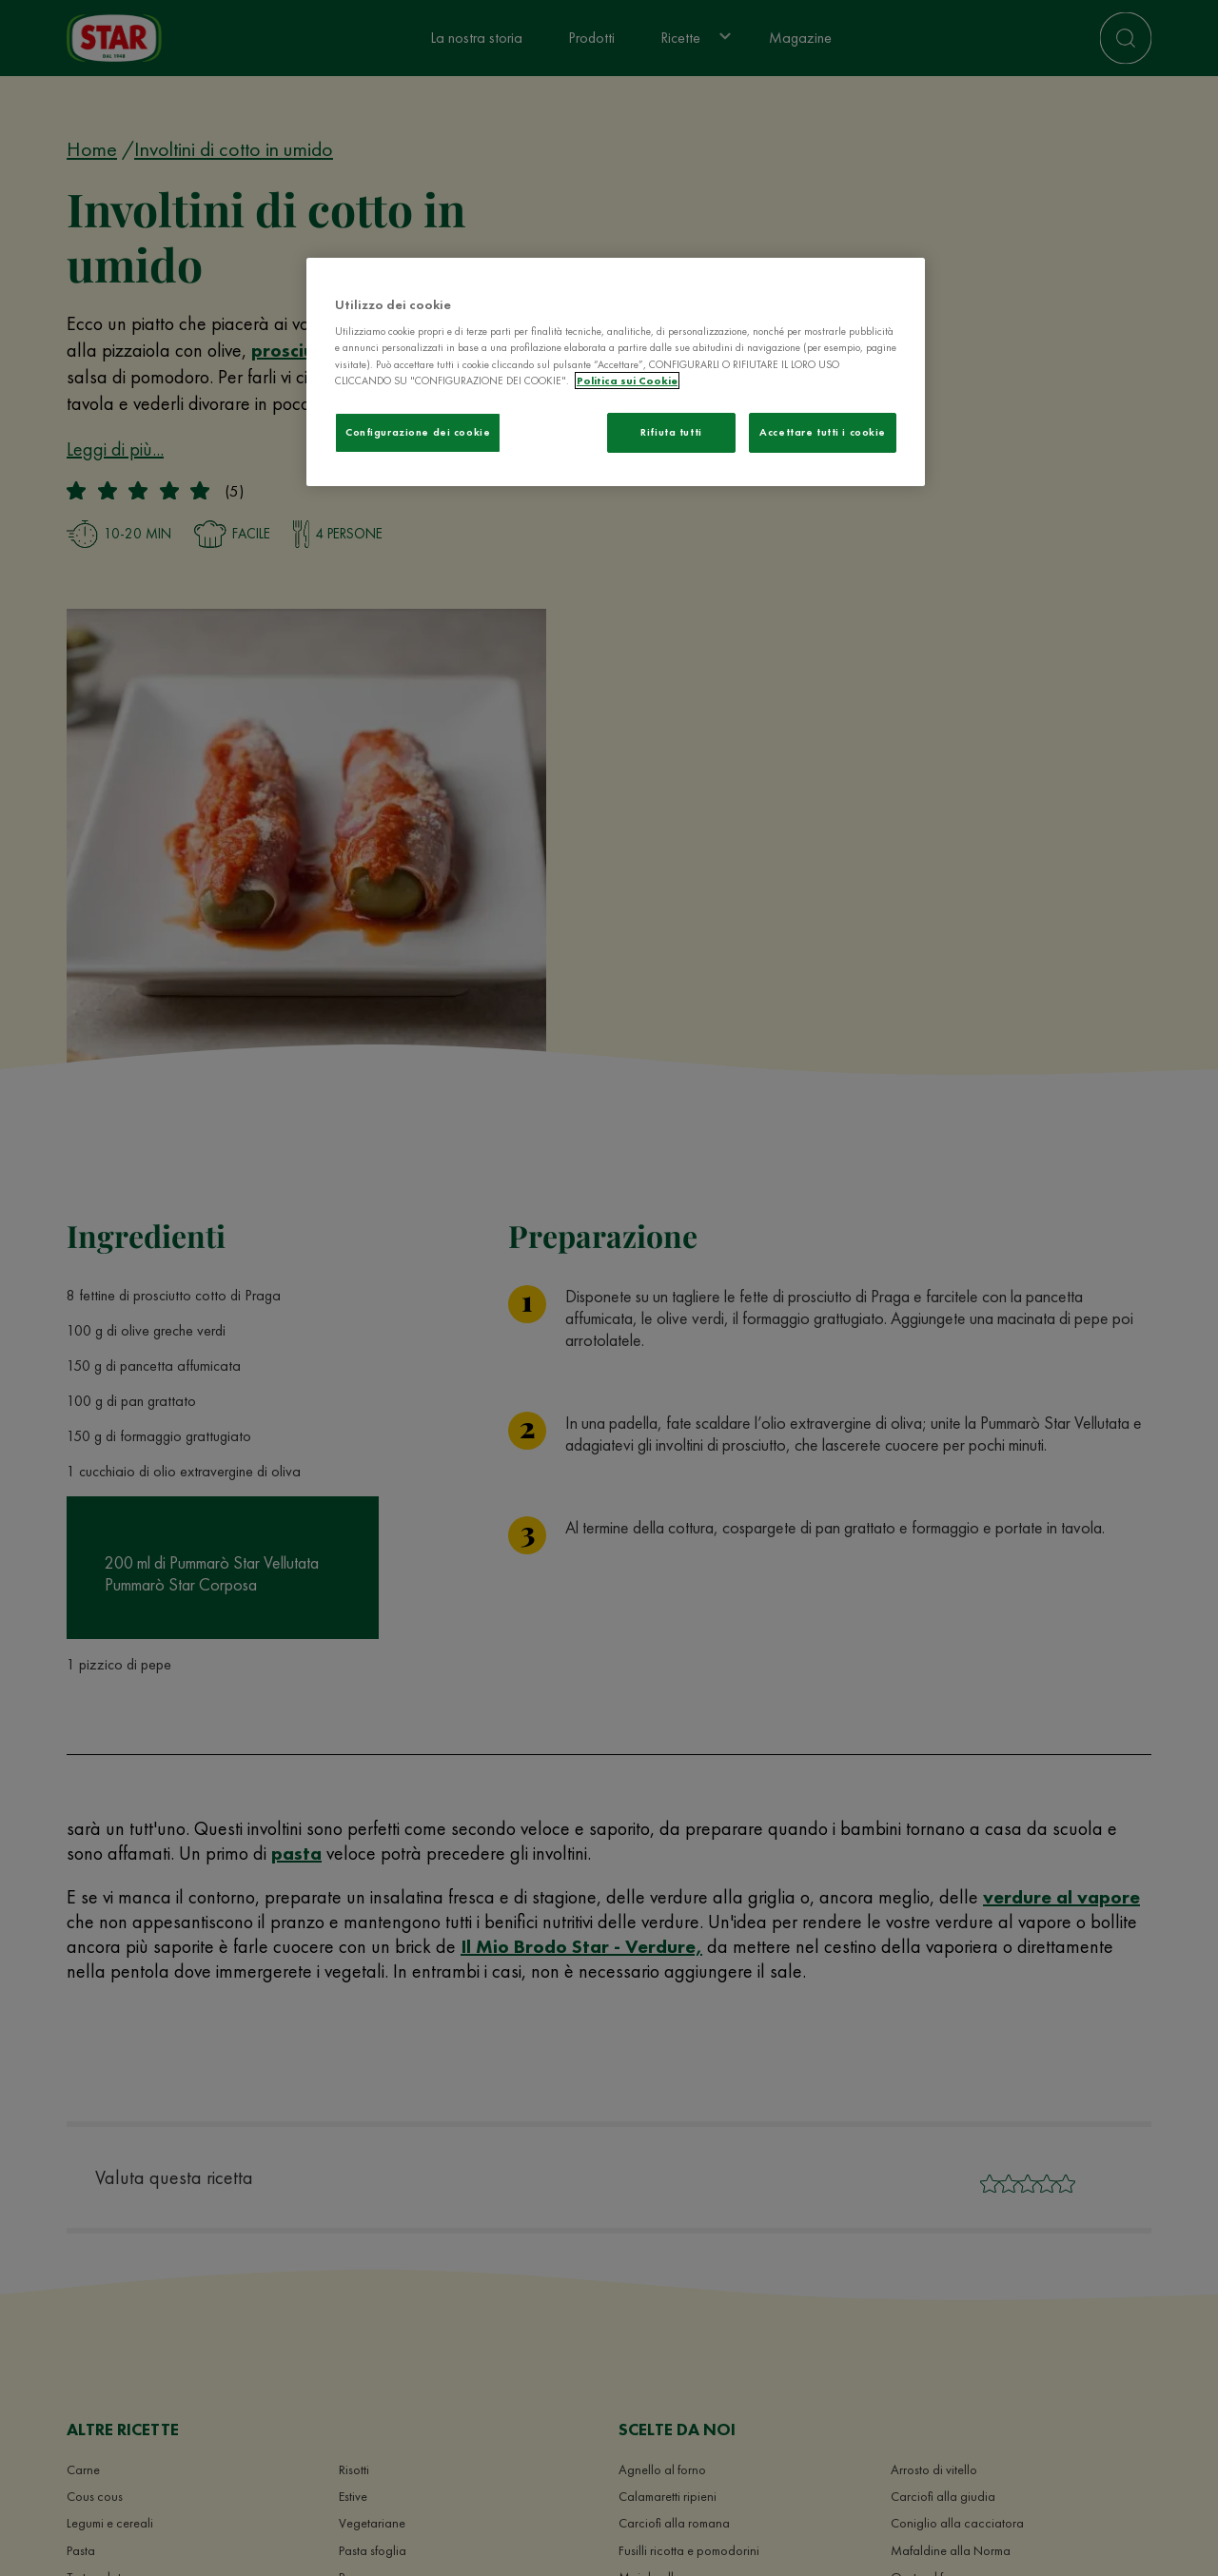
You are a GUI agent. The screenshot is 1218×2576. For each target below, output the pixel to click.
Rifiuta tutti (670, 432)
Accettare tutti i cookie (822, 432)
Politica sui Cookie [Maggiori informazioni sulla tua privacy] (627, 380)
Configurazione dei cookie (417, 432)
